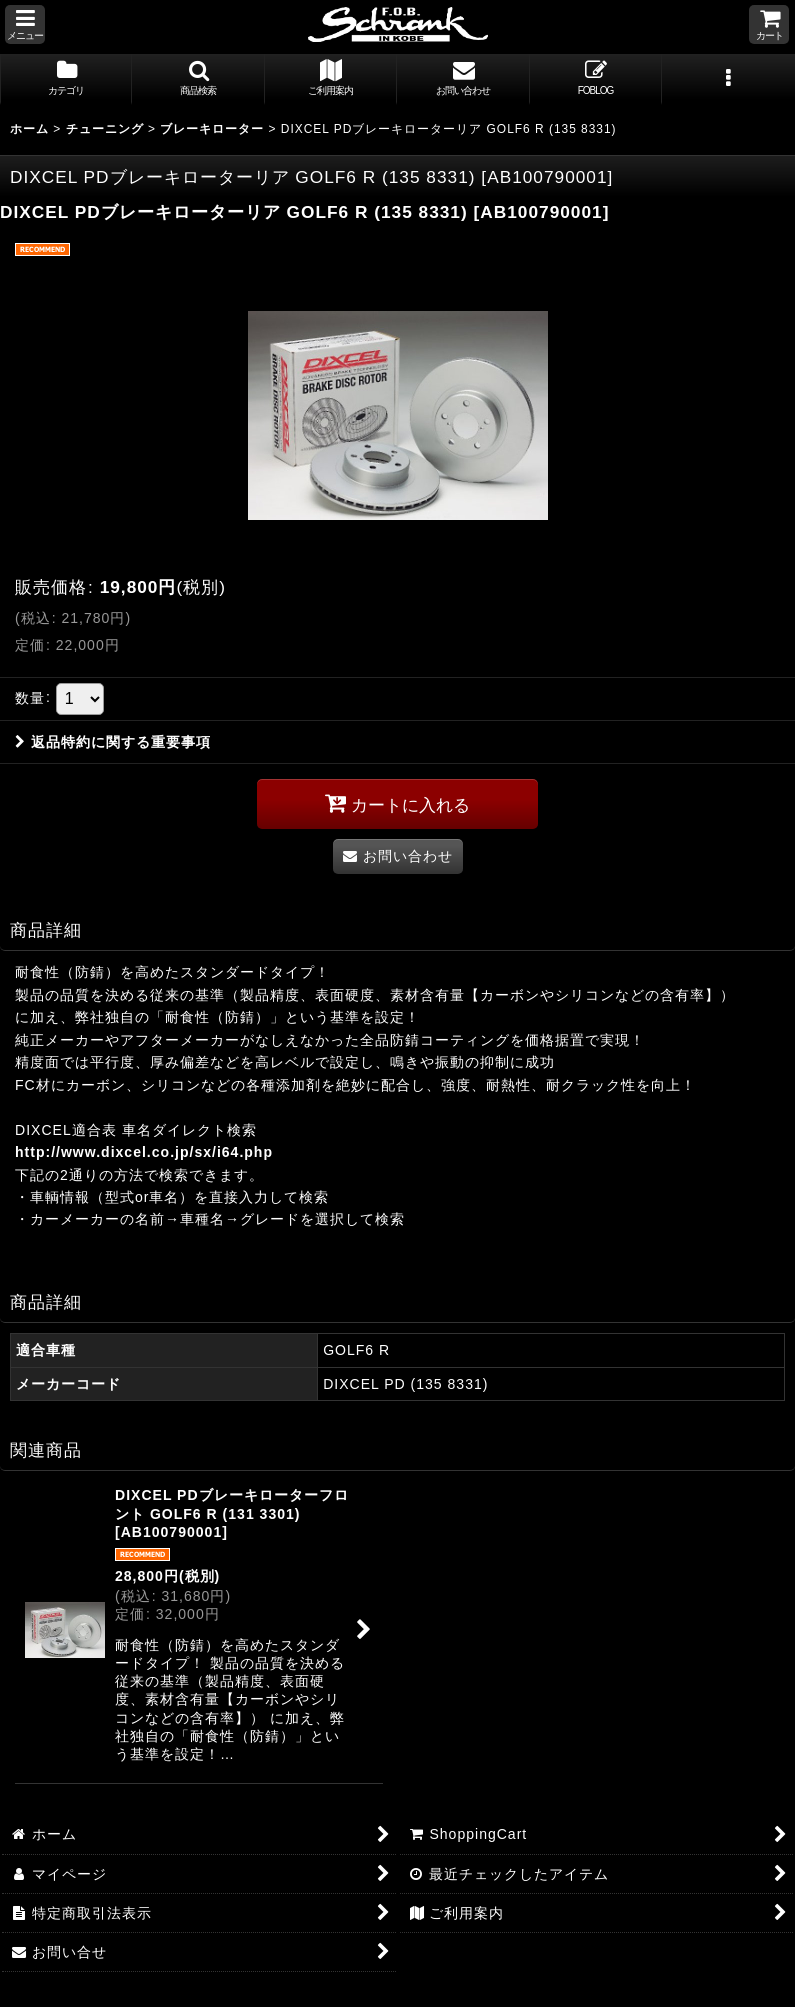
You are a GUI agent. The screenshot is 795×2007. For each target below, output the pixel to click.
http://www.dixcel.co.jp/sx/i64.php (144, 1152)
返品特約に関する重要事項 (113, 742)
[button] (25, 24)
